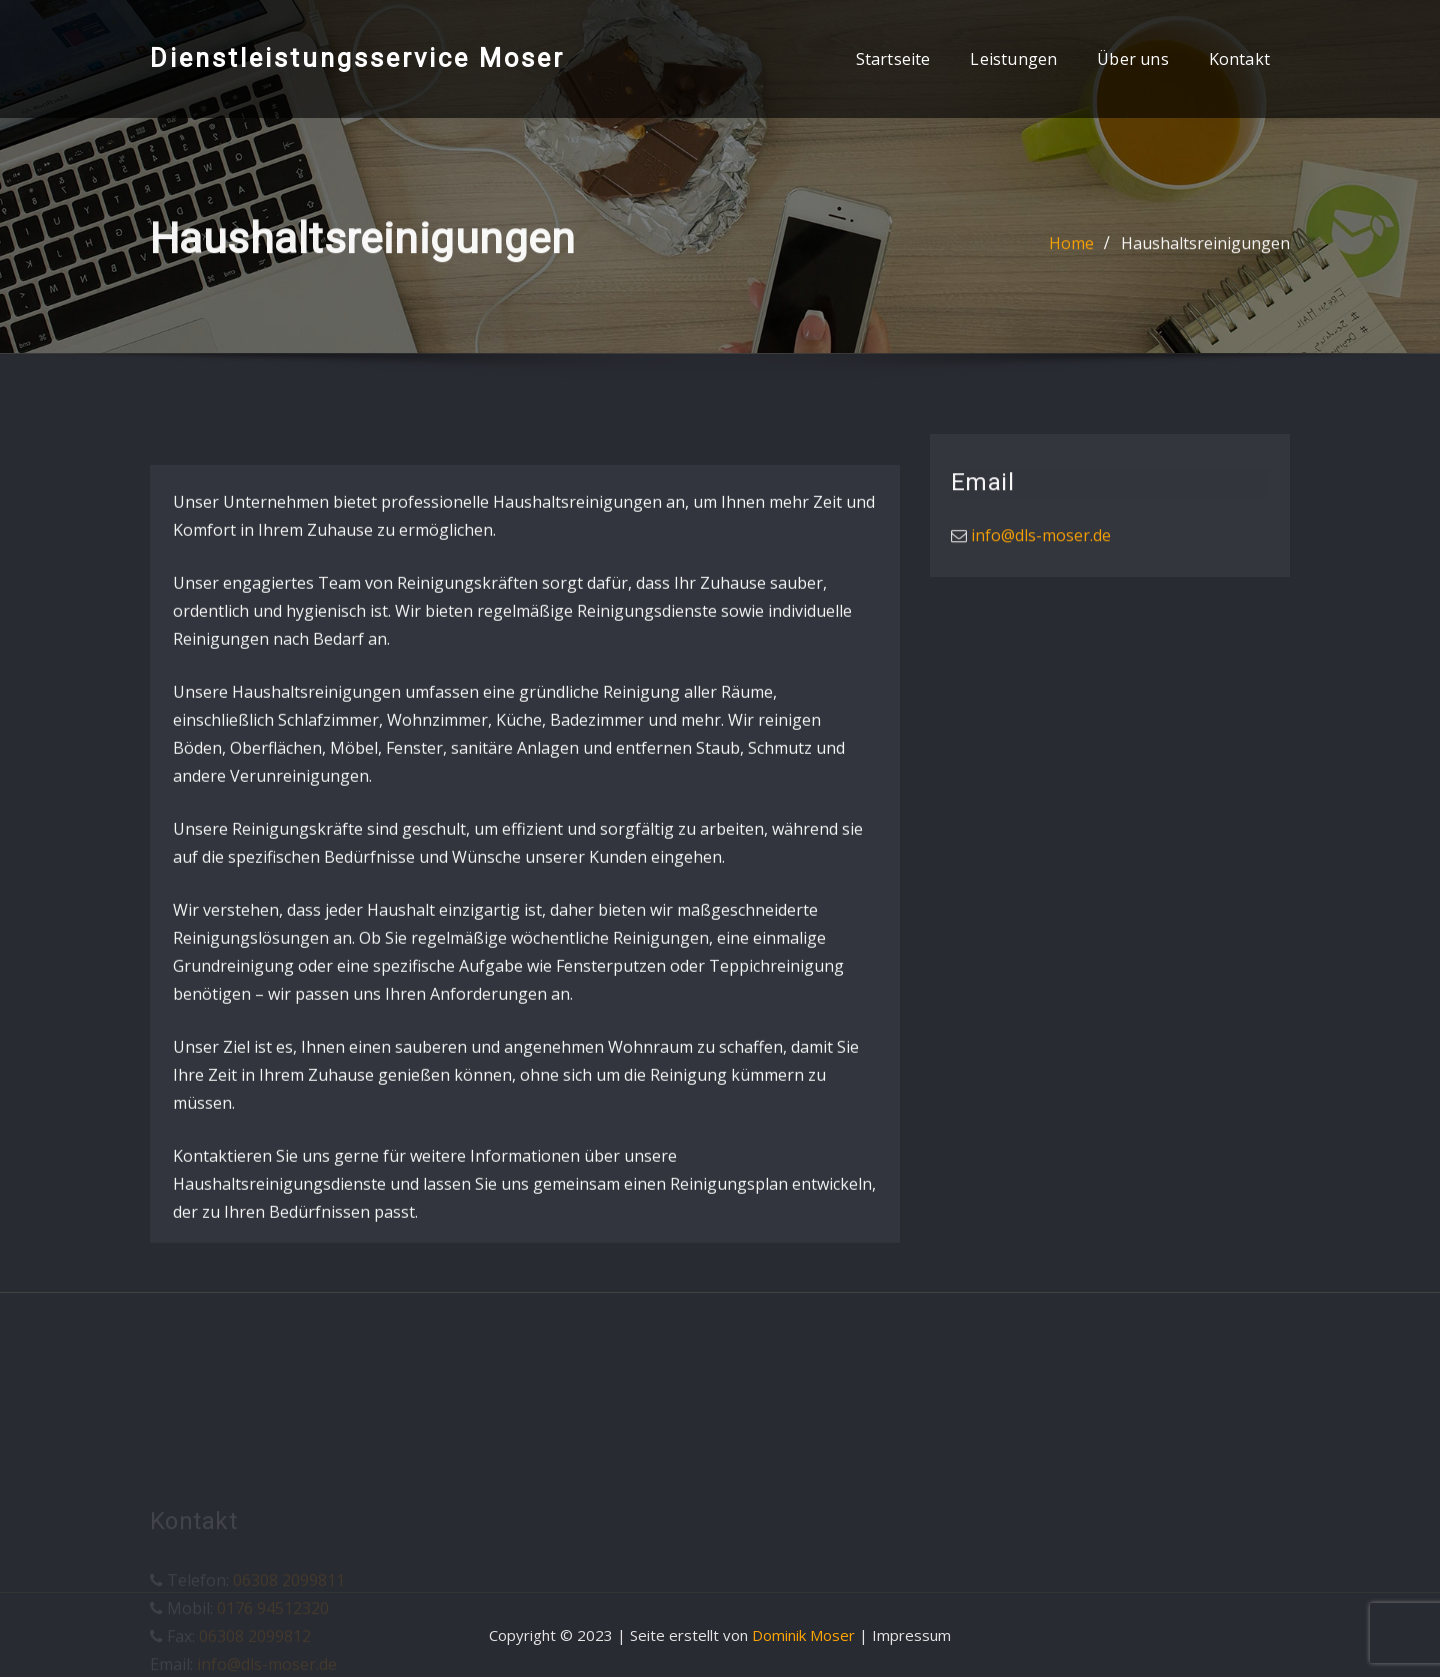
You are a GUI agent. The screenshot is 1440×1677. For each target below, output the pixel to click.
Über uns (1132, 59)
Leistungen (1013, 59)
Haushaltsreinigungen (1205, 247)
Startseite (893, 59)
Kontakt (1239, 59)
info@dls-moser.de (1039, 540)
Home (1071, 247)
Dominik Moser (803, 1635)
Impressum (911, 1635)
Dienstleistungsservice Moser (357, 58)
